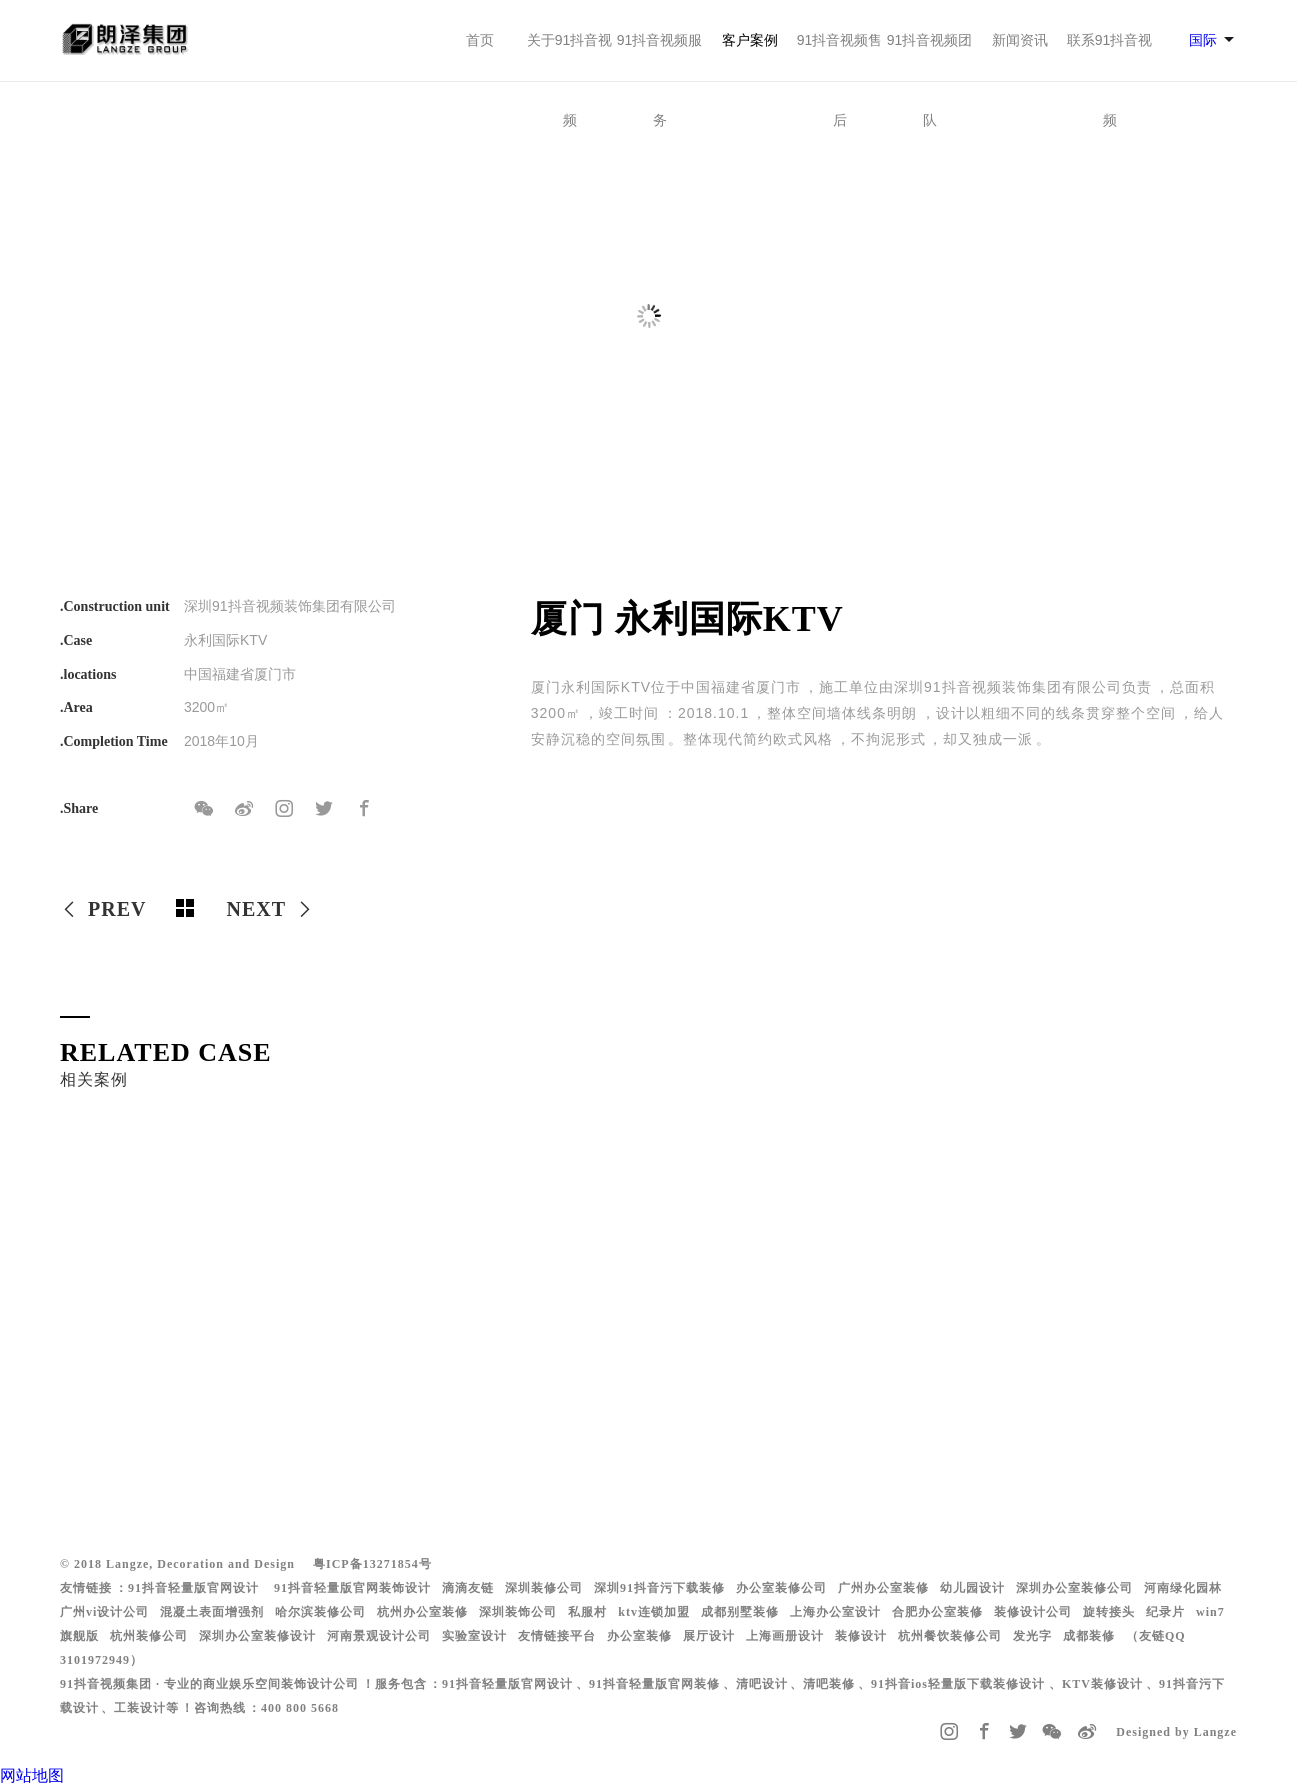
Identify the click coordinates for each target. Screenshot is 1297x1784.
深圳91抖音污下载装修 (659, 1588)
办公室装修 (639, 1636)
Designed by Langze (1176, 1732)
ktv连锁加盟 (654, 1612)
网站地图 (32, 1775)
